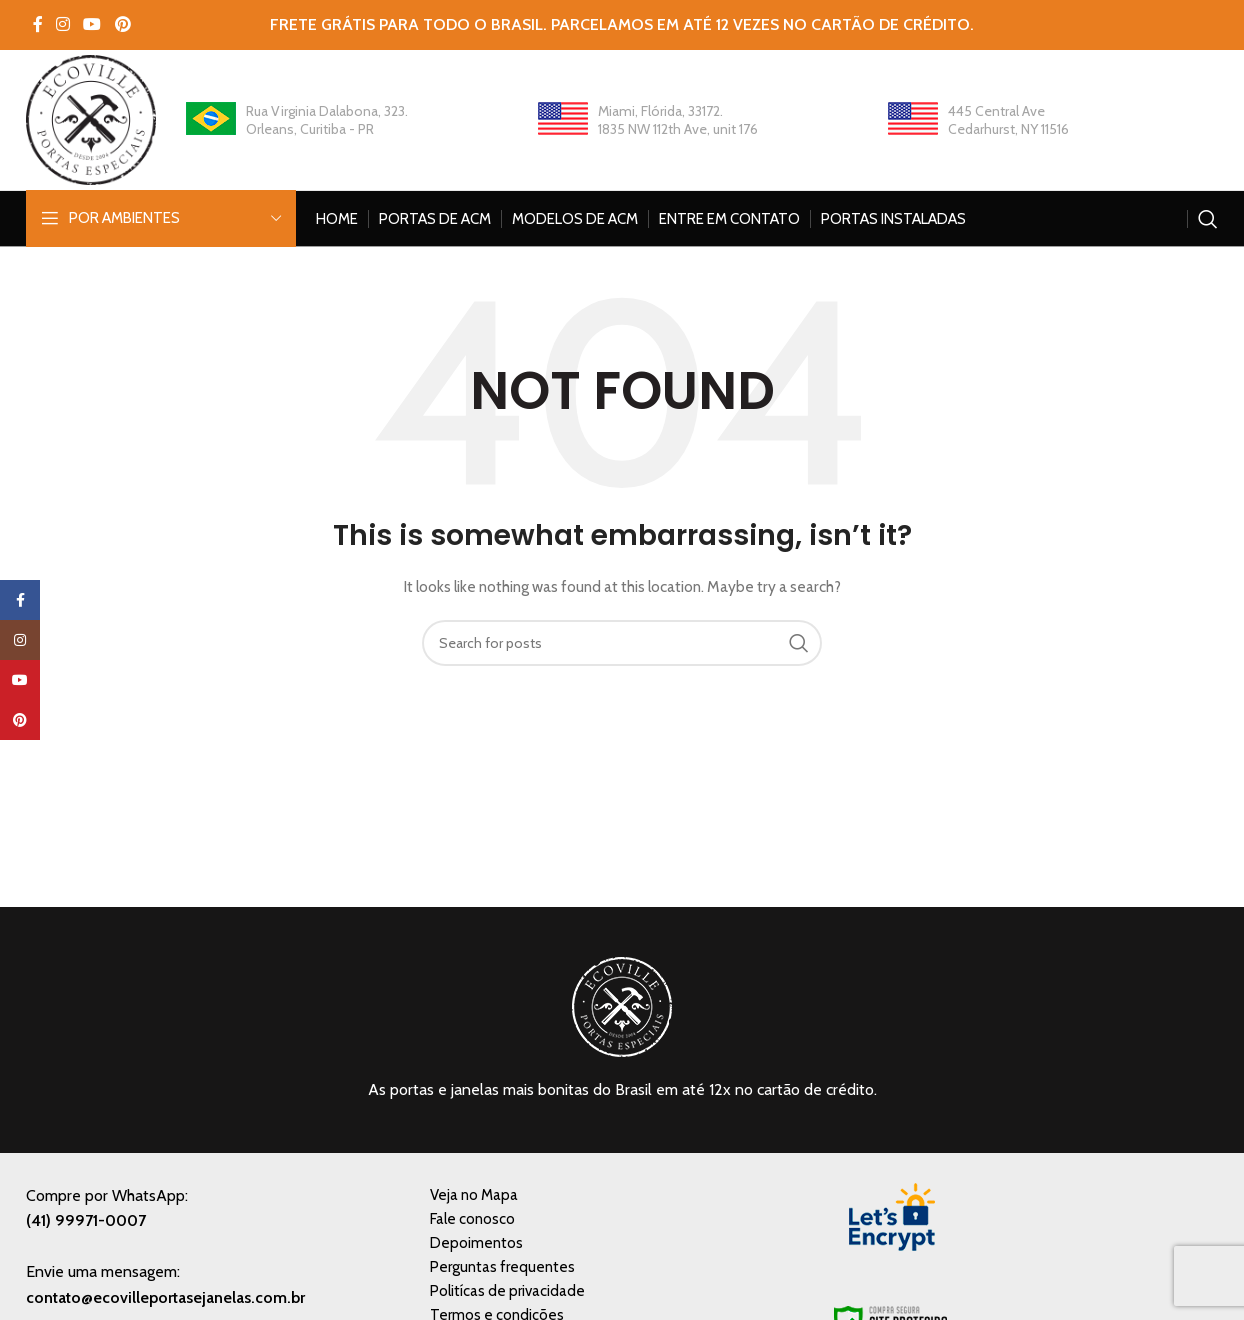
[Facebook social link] (37, 24)
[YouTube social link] (92, 24)
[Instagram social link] (62, 24)
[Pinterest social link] (122, 24)
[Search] (1208, 219)
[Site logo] (91, 118)
